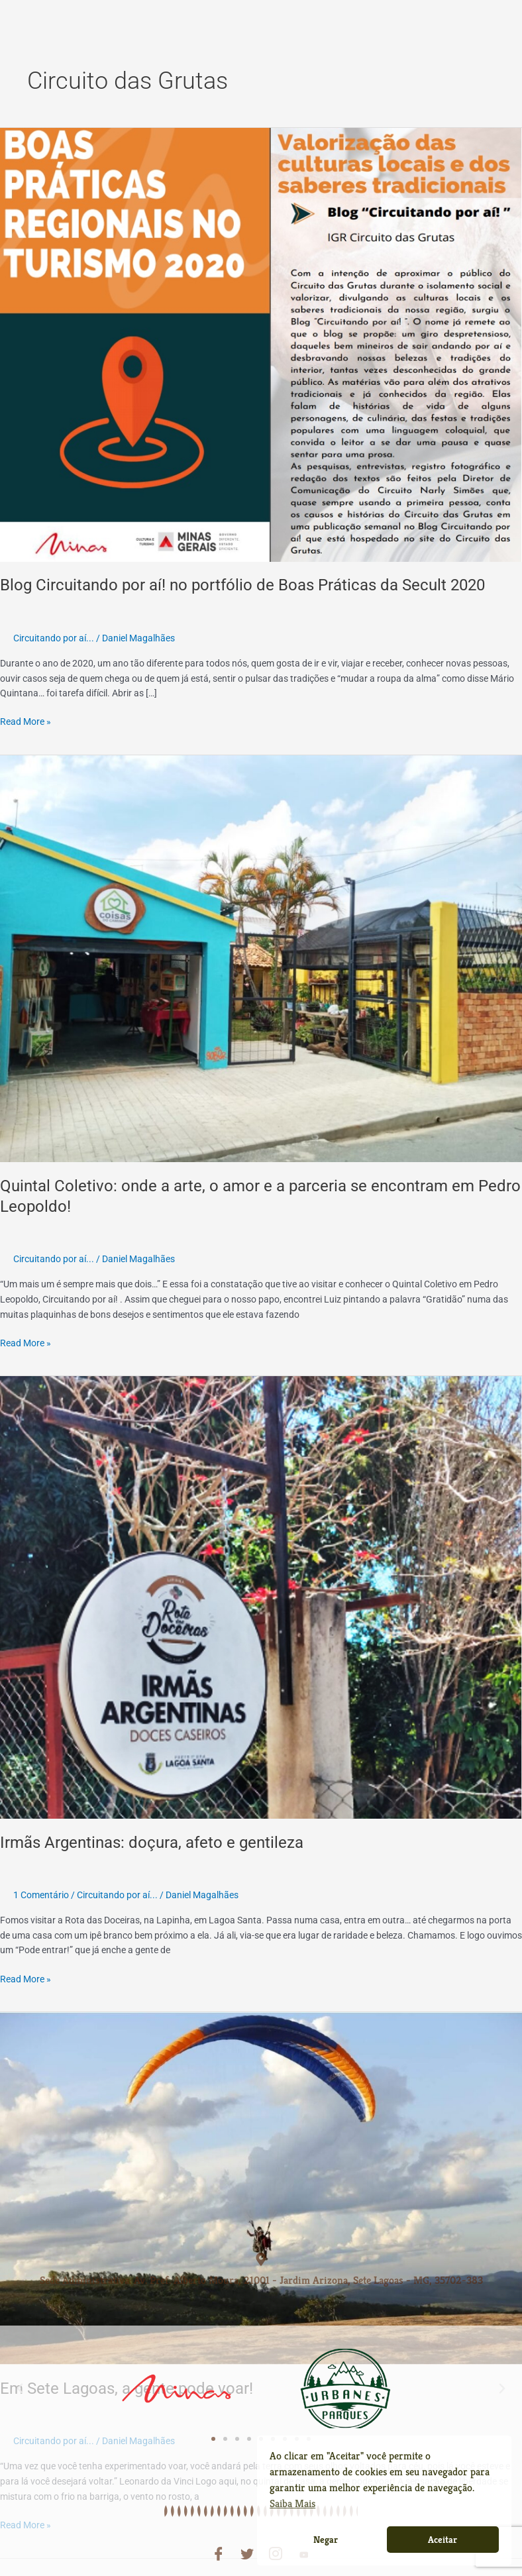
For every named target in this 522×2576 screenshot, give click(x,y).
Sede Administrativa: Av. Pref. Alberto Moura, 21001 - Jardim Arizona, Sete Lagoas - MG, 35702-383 (261, 2275)
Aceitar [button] (442, 2540)
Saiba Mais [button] (292, 2503)
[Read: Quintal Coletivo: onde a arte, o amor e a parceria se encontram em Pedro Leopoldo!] (261, 958)
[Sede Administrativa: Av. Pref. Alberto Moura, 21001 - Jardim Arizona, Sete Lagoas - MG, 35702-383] (261, 2259)
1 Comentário (41, 1895)
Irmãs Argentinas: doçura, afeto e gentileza (151, 1842)
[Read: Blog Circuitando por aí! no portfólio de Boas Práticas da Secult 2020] (261, 344)
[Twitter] (247, 2545)
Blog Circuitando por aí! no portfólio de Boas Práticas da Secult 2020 (242, 585)
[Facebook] (219, 2545)
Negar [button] (325, 2540)
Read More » (25, 720)
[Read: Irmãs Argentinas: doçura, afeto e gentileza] (261, 1596)
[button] (19, 2379)
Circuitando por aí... (53, 638)
